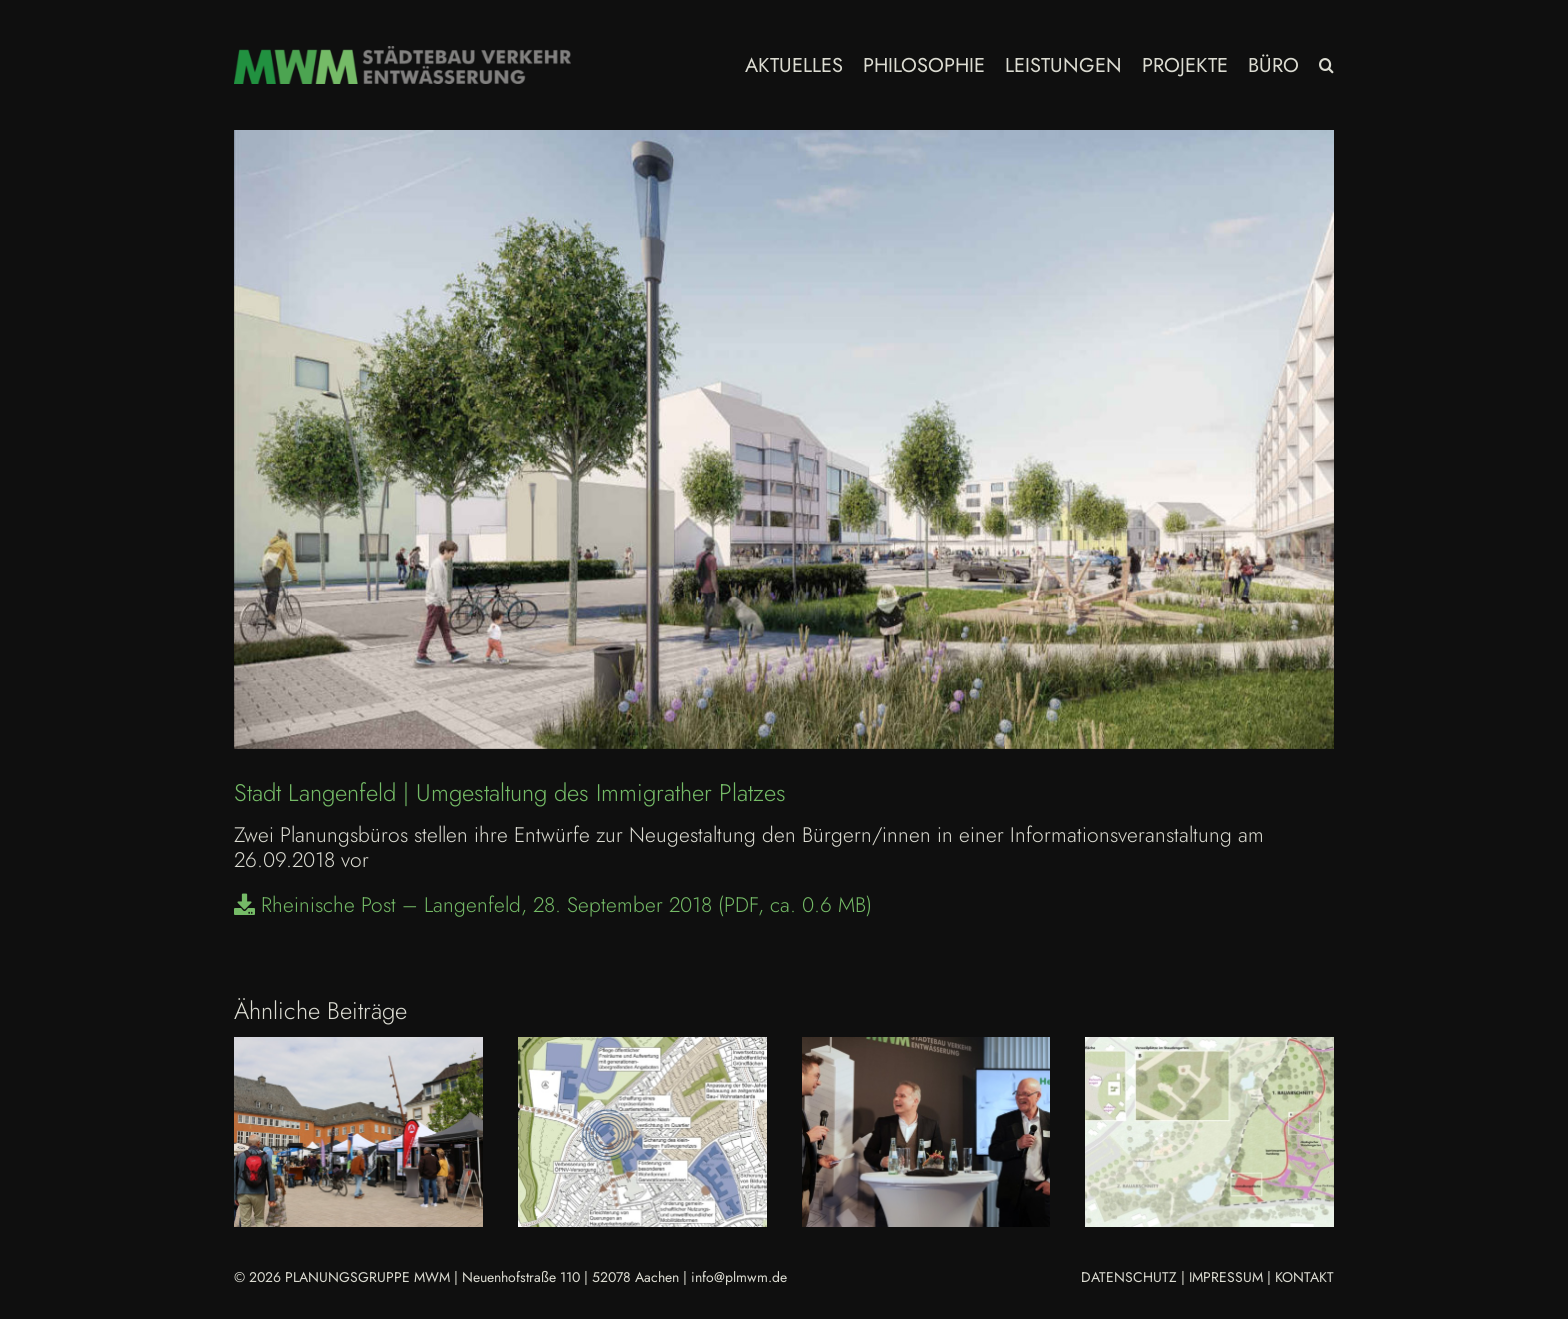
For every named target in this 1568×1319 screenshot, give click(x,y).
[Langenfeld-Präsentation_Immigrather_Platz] (784, 439)
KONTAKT (1304, 1277)
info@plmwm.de (739, 1277)
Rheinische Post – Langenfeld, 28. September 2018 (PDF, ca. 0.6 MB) (553, 905)
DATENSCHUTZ (1129, 1277)
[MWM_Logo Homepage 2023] (402, 56)
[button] (1326, 65)
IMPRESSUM (1226, 1277)
